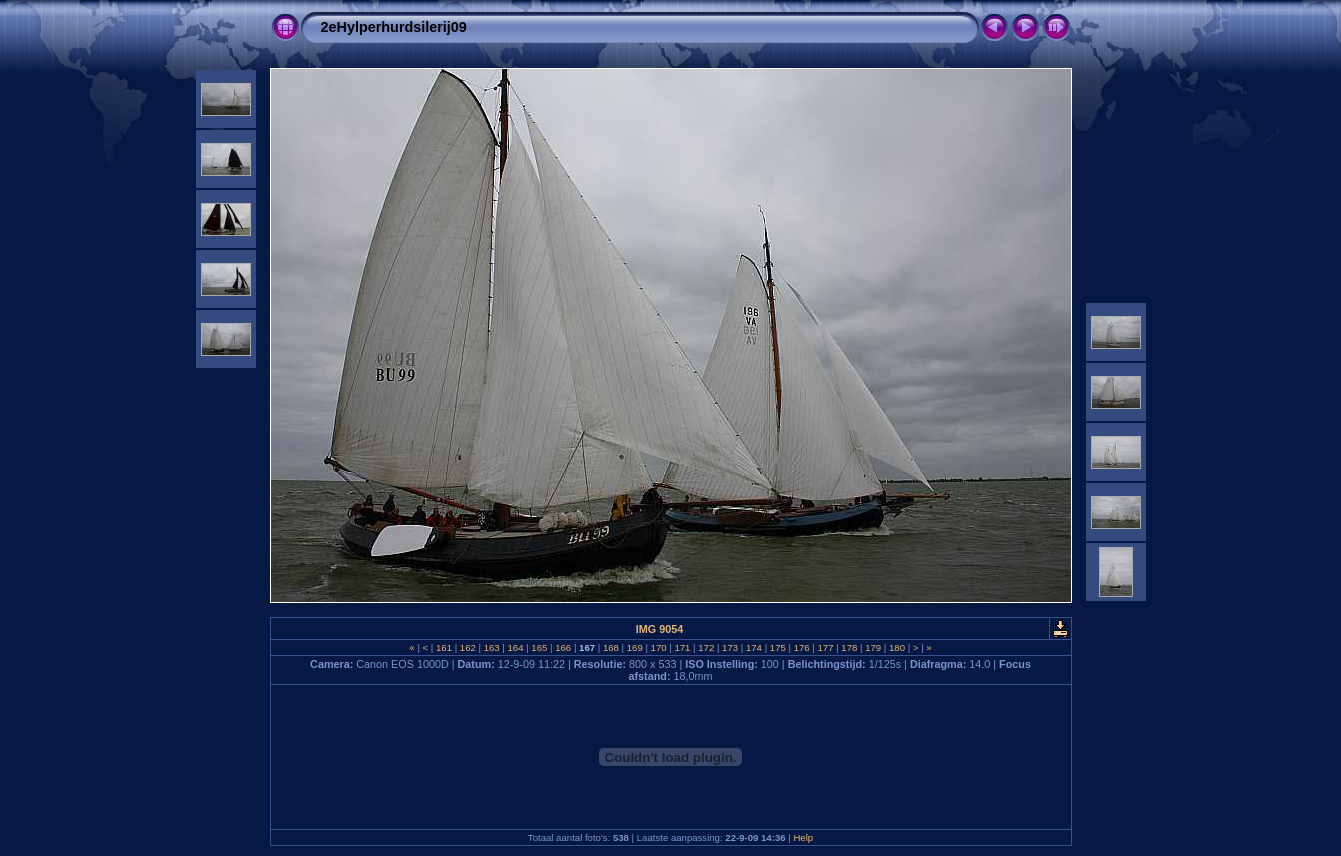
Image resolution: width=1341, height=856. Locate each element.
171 (682, 647)
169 (634, 647)
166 (563, 647)
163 (491, 647)
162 (467, 647)
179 (873, 647)
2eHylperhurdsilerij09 (394, 27)
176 (801, 647)
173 (729, 647)
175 (777, 647)
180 (896, 647)
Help (803, 837)
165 (539, 647)
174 (753, 647)
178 (849, 647)
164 (515, 647)
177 (825, 647)
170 (658, 647)
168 (610, 647)
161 (443, 647)
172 (706, 647)
